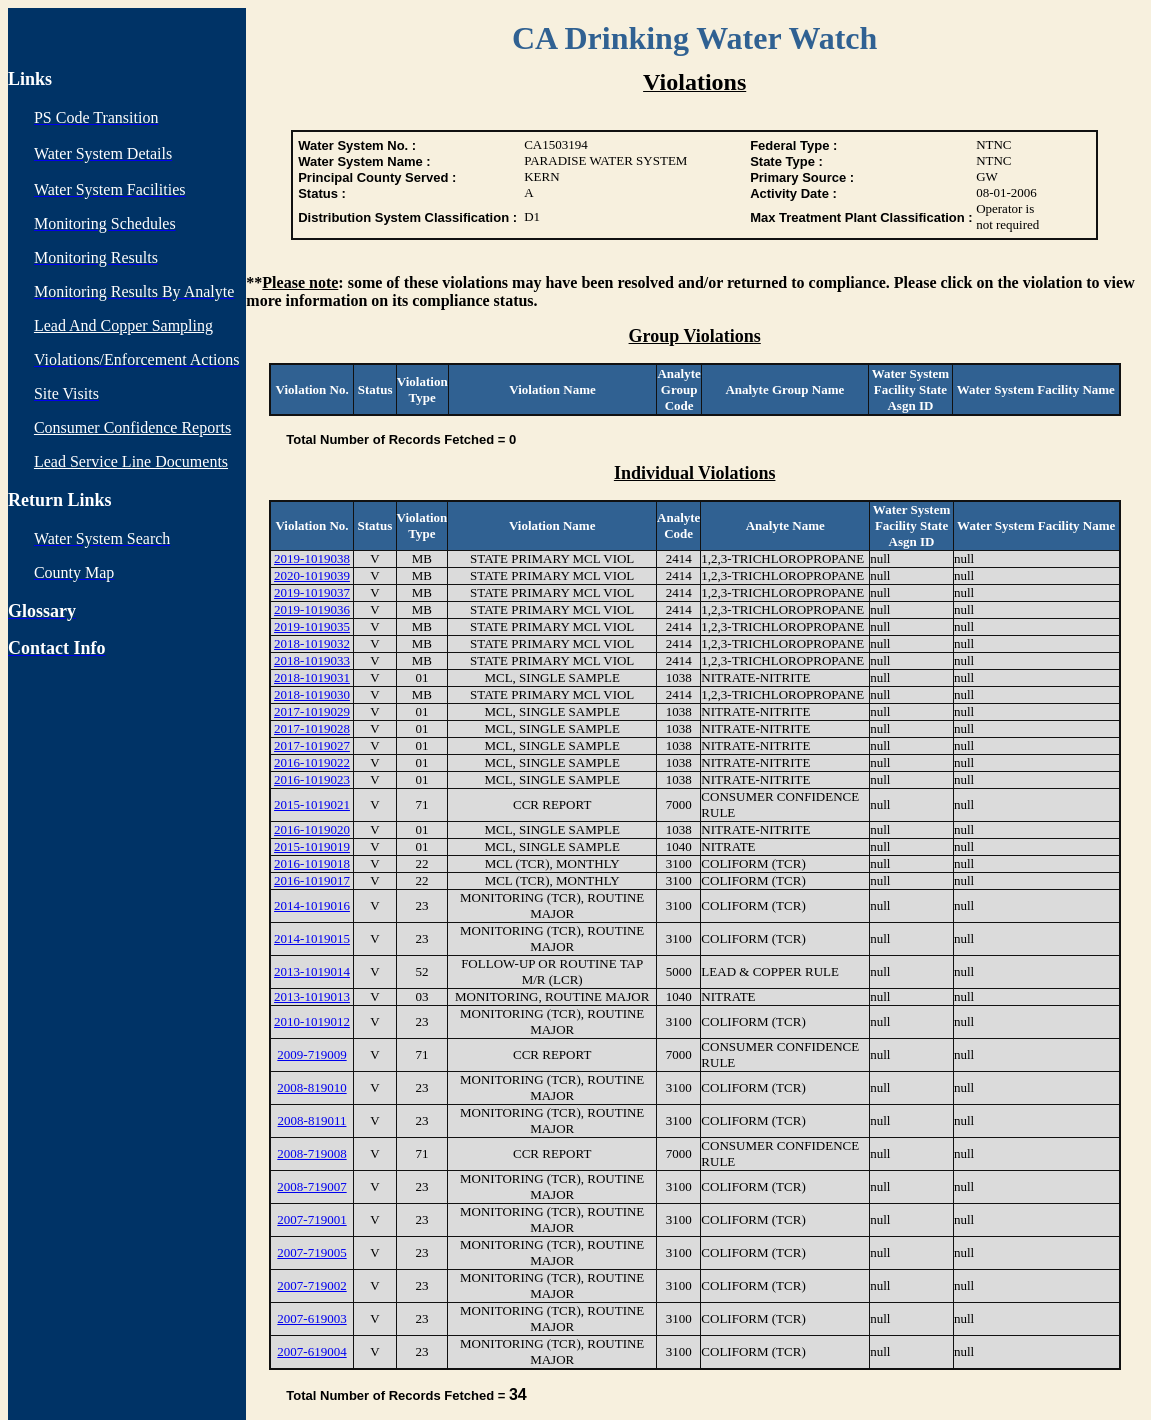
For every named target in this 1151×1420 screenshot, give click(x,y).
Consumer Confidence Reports (132, 427)
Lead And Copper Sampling (123, 325)
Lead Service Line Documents (131, 461)
